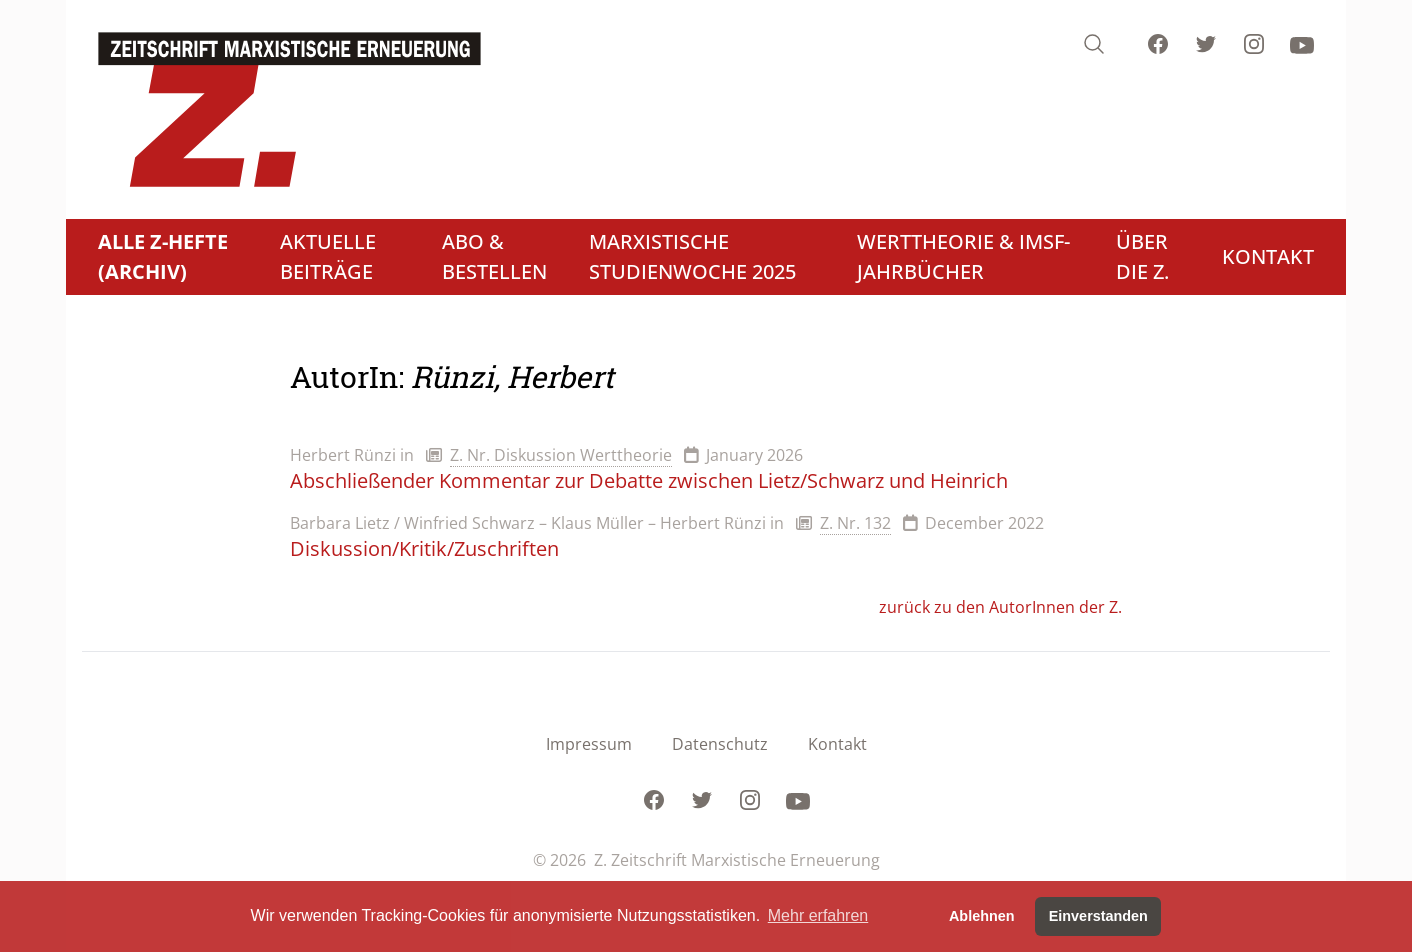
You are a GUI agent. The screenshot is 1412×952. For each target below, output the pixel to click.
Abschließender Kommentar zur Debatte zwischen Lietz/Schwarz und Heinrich (649, 480)
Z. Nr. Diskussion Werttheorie (561, 455)
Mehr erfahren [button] (818, 915)
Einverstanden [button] (1098, 916)
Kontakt (837, 744)
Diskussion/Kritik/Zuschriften (424, 548)
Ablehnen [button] (982, 916)
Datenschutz (720, 744)
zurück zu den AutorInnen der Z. (1000, 607)
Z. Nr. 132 (855, 523)
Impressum (589, 744)
